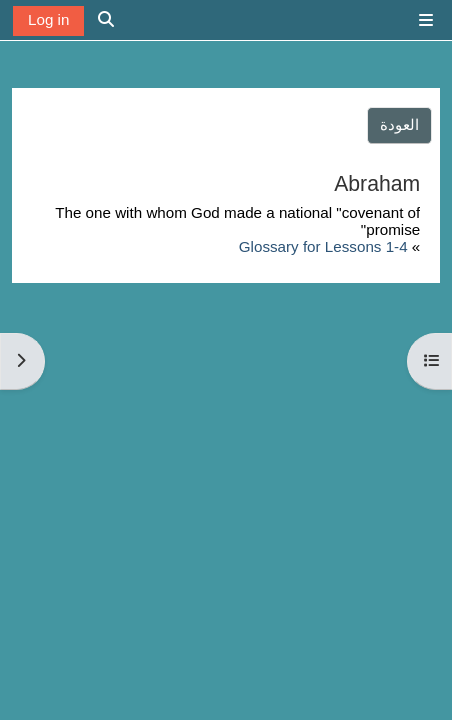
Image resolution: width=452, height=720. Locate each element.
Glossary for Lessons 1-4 (323, 246)
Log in (48, 19)
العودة (399, 124)
